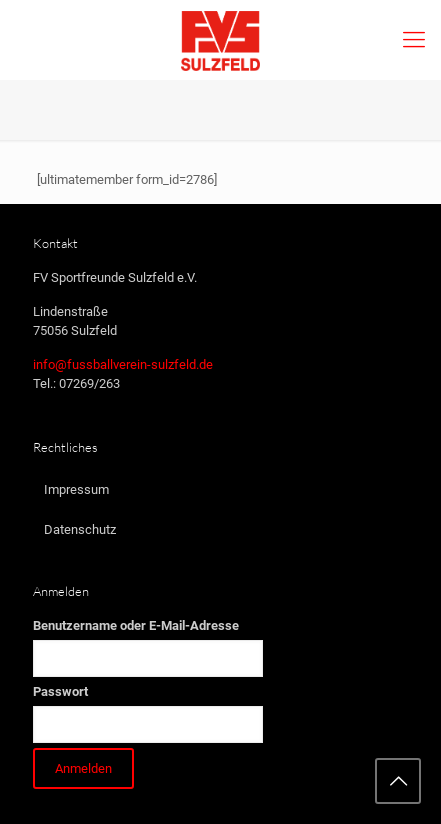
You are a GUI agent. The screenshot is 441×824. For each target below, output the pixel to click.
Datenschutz (80, 529)
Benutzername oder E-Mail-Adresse (136, 625)
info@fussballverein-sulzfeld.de (123, 364)
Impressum (76, 489)
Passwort (60, 691)
